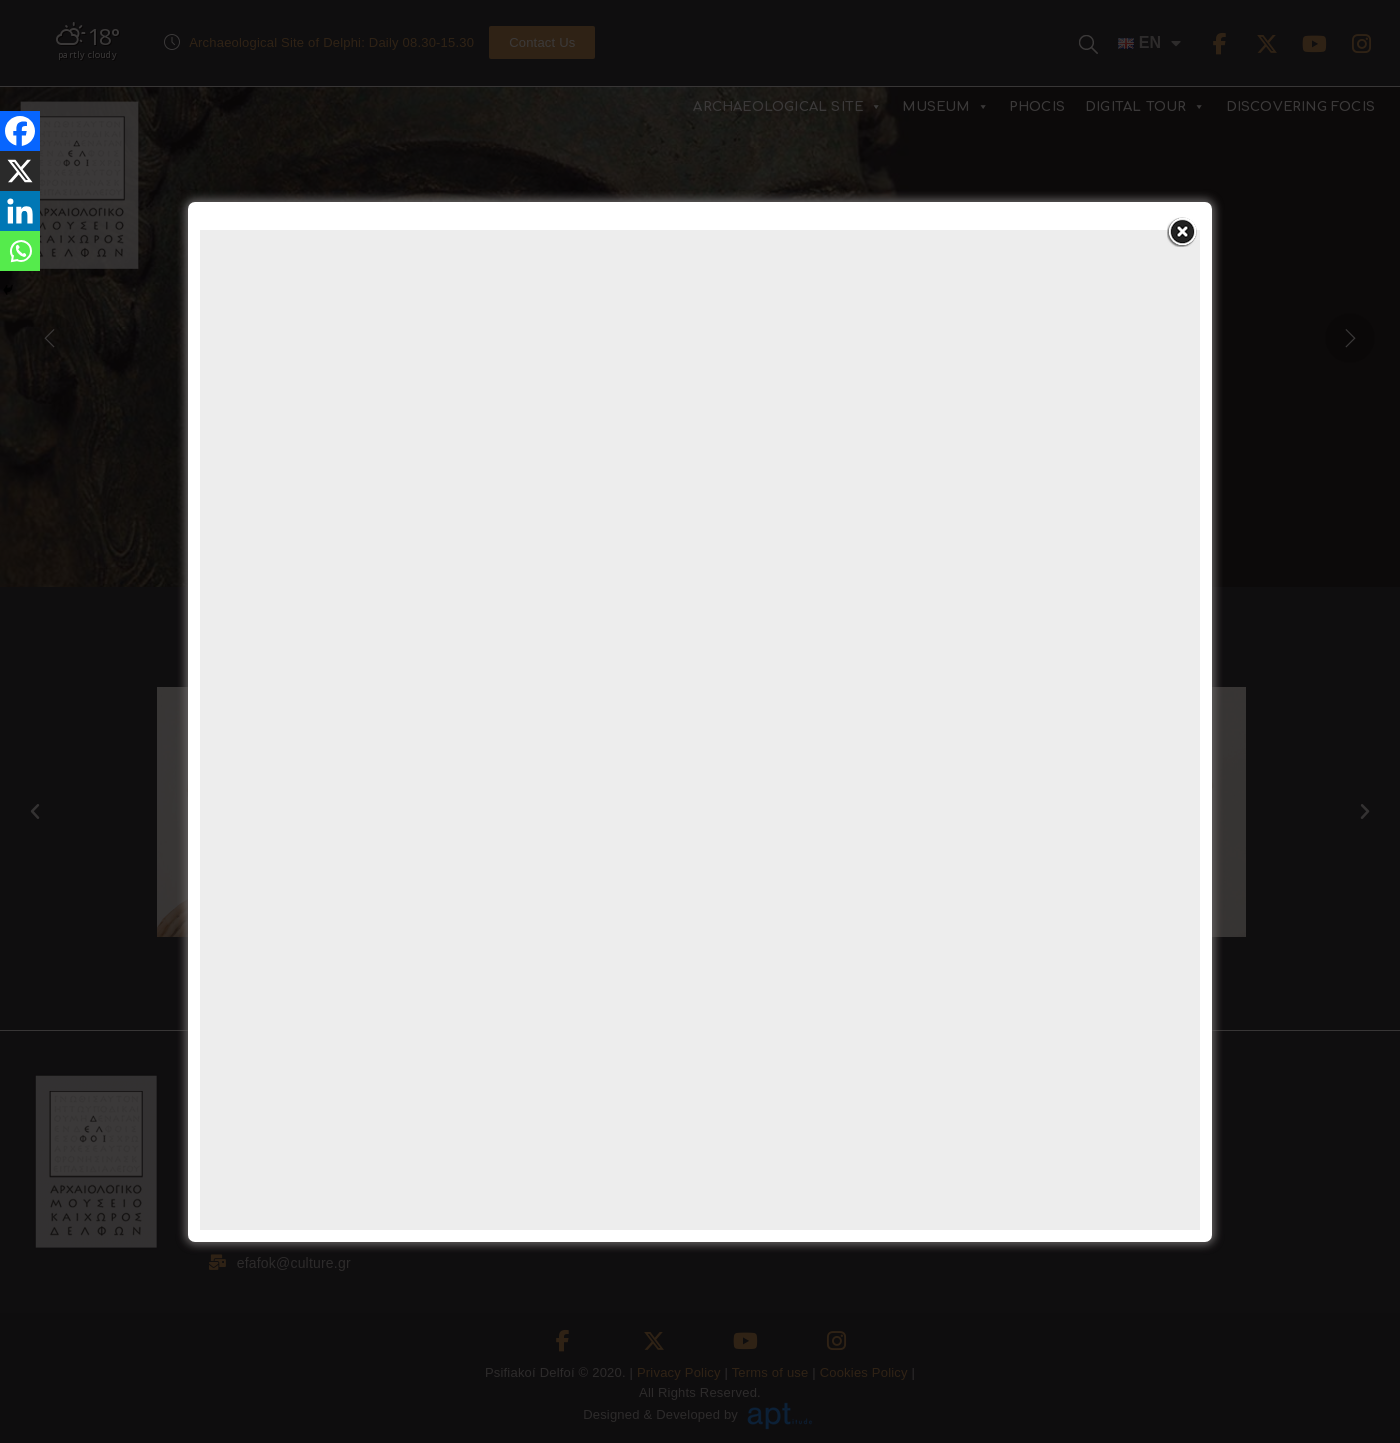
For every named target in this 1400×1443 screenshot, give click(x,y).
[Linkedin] (20, 211)
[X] (20, 171)
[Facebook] (20, 131)
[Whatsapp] (20, 251)
